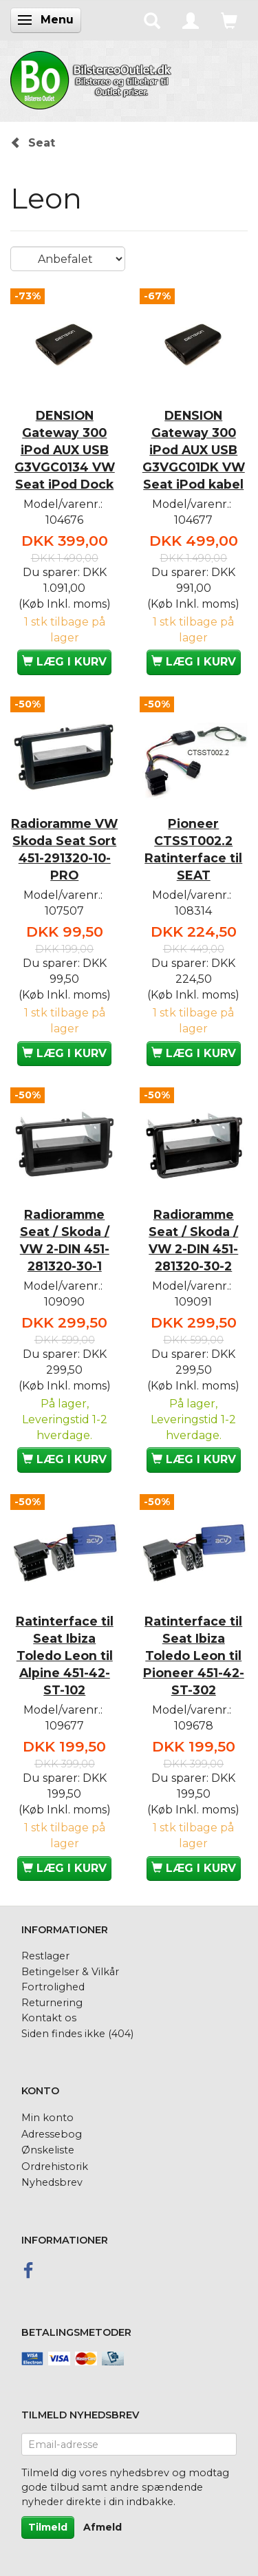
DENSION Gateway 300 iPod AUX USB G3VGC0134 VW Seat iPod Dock (64, 450)
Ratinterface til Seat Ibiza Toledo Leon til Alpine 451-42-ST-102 (65, 1656)
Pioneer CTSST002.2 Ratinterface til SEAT (193, 849)
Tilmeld (47, 2527)
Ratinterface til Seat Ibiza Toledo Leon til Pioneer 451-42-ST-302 (193, 1656)
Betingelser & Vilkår (70, 1972)
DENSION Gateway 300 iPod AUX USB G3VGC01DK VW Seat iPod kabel (193, 450)
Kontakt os (48, 2018)
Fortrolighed (53, 1987)
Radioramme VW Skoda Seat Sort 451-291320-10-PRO (64, 849)
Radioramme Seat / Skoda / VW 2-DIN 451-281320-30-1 (64, 1240)
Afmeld (102, 2527)
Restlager (45, 1956)
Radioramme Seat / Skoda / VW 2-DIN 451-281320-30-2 (193, 1240)
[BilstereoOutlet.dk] (92, 78)
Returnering (52, 2003)
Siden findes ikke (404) (77, 2033)
